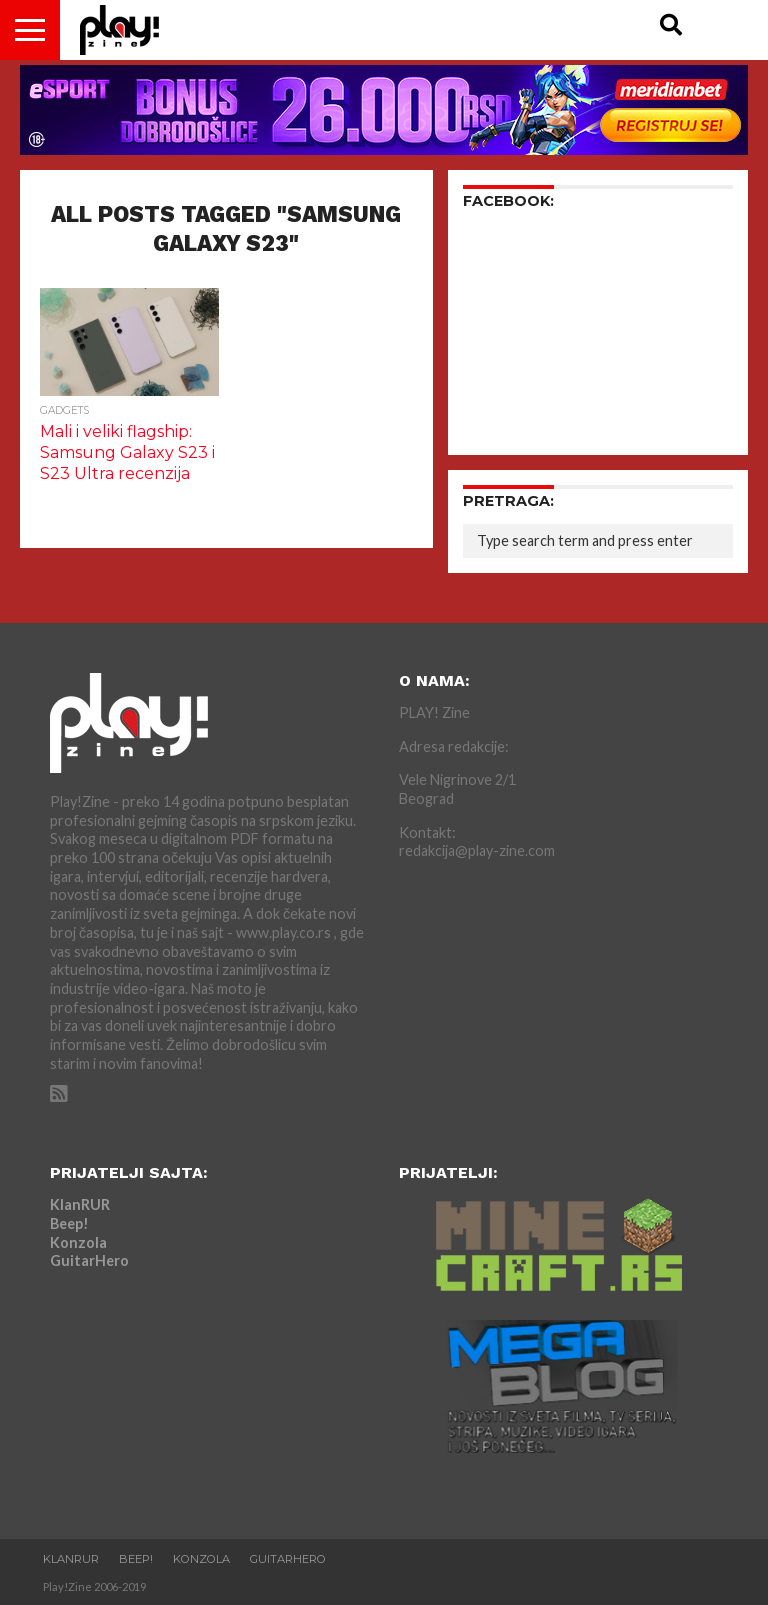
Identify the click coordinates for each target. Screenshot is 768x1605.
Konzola (78, 1242)
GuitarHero (89, 1260)
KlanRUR (80, 1204)
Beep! (69, 1223)
